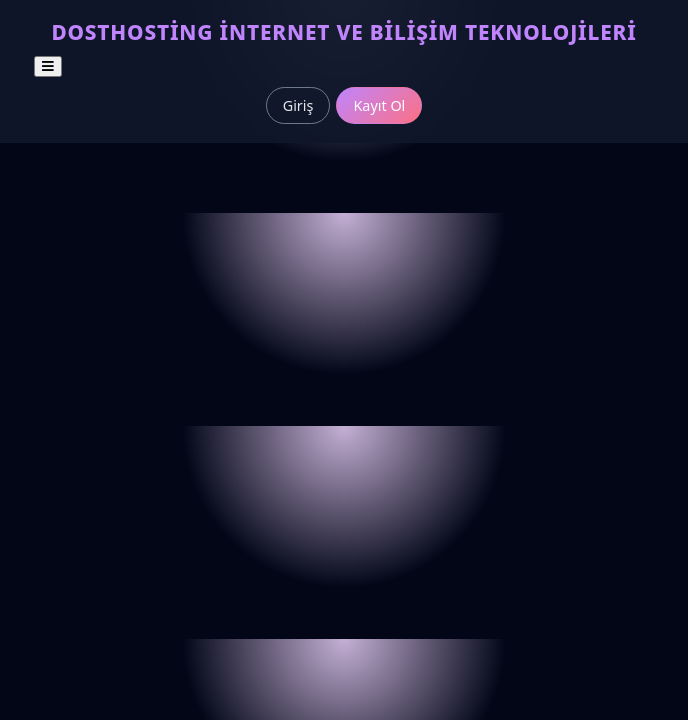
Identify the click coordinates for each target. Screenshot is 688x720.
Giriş (298, 105)
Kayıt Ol (379, 105)
